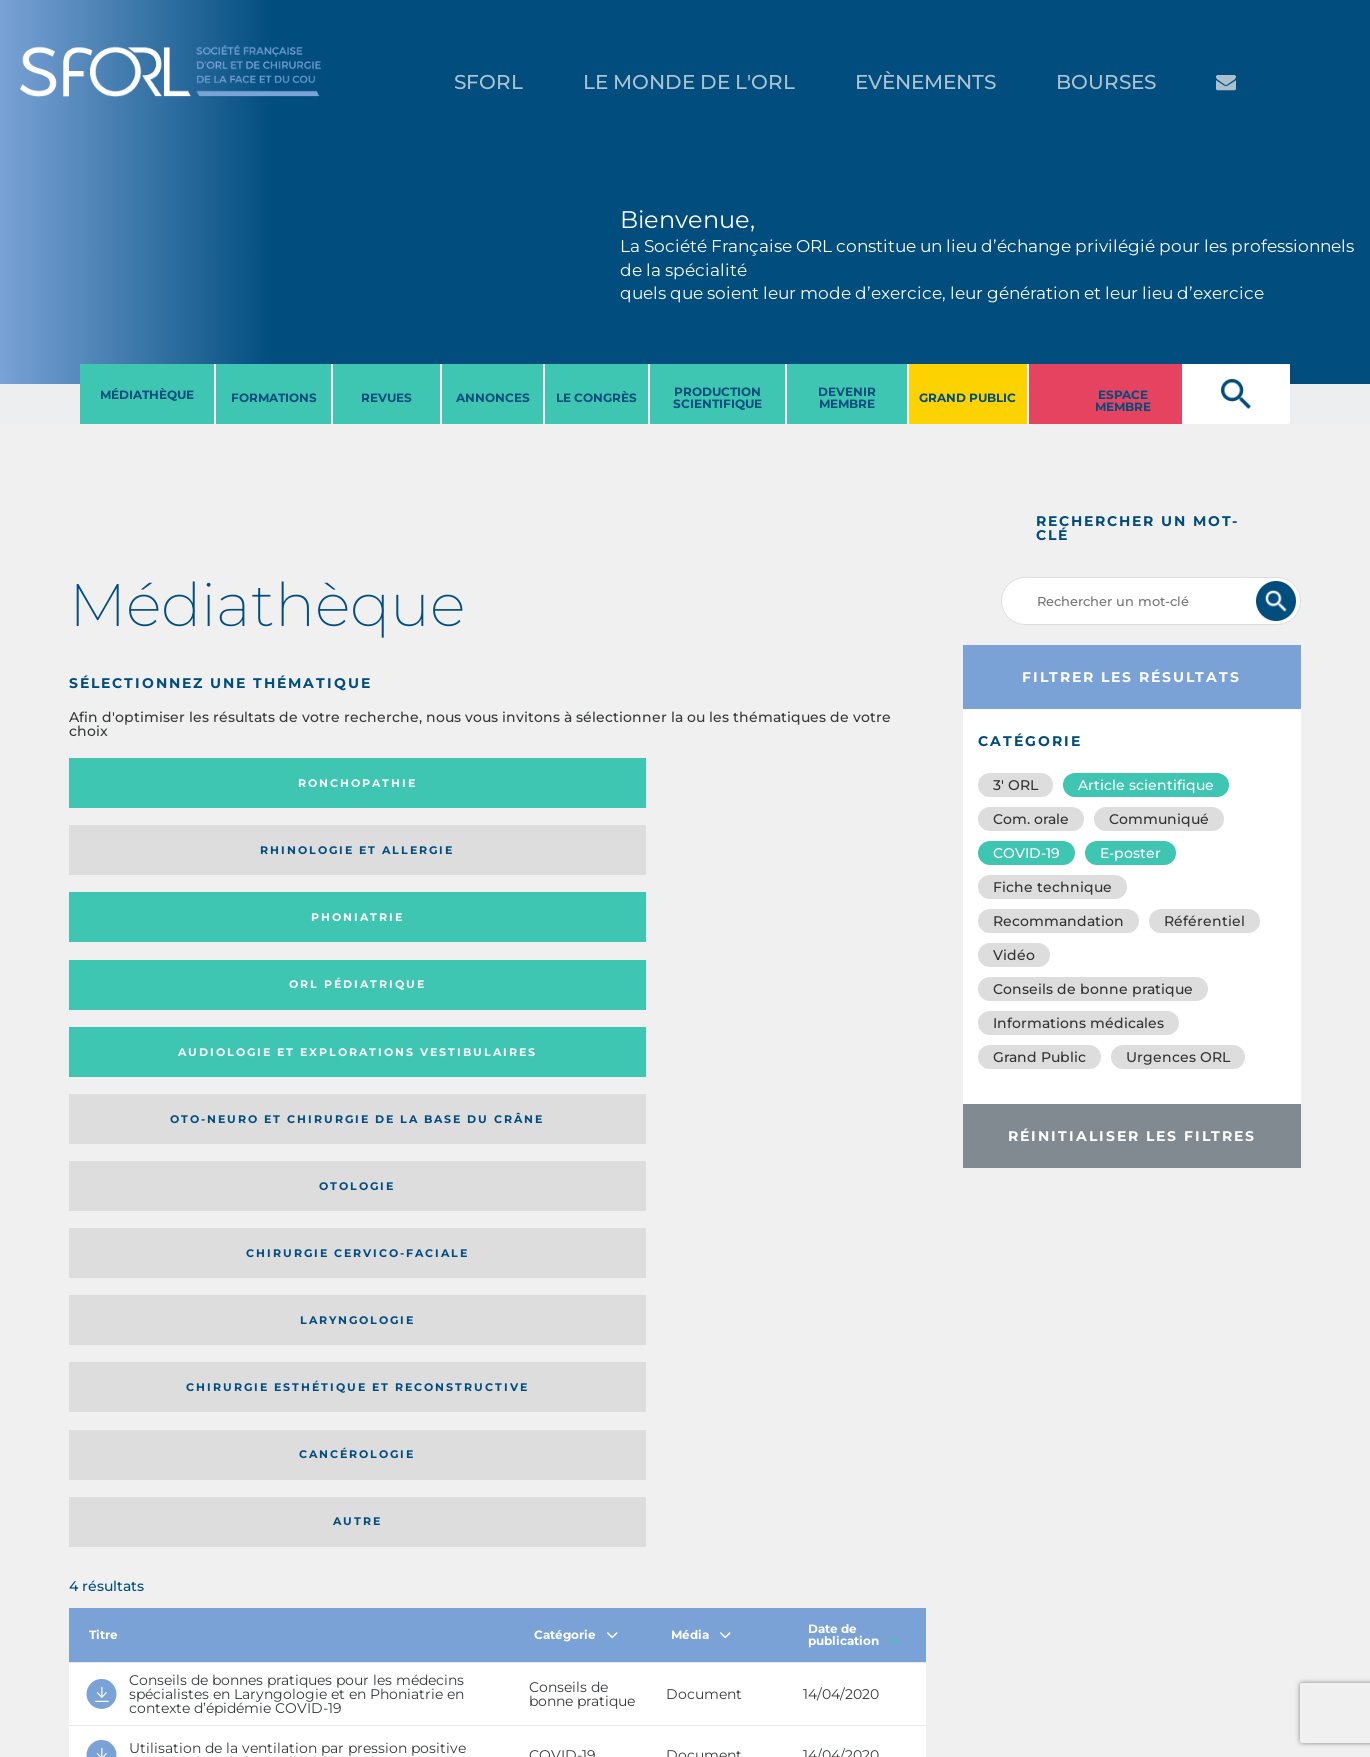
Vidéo (1014, 955)
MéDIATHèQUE (147, 394)
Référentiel (1204, 921)
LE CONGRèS (596, 397)
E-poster (1130, 853)
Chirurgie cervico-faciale (806, 857)
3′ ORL (1015, 785)
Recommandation (1058, 921)
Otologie (596, 857)
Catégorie (576, 1057)
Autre (809, 937)
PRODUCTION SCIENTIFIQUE (717, 397)
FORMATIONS (274, 397)
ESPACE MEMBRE (1123, 400)
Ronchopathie (167, 783)
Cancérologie (596, 937)
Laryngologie (167, 937)
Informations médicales (1078, 1023)
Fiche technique (1052, 887)
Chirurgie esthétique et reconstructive (365, 937)
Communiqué (1159, 819)
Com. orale (1031, 819)
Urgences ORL (1178, 1057)
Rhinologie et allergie (356, 783)
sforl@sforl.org (354, 1634)
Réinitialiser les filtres (1132, 1136)
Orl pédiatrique (809, 783)
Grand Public (1039, 1057)
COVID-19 (1026, 853)
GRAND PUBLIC (967, 397)
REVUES (386, 397)
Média (701, 1057)
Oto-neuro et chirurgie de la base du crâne (364, 856)
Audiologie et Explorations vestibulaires (142, 856)
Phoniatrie (595, 783)
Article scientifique (1146, 785)
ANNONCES (493, 397)
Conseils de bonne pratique (1093, 989)
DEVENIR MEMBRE (847, 397)
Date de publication (854, 1057)
